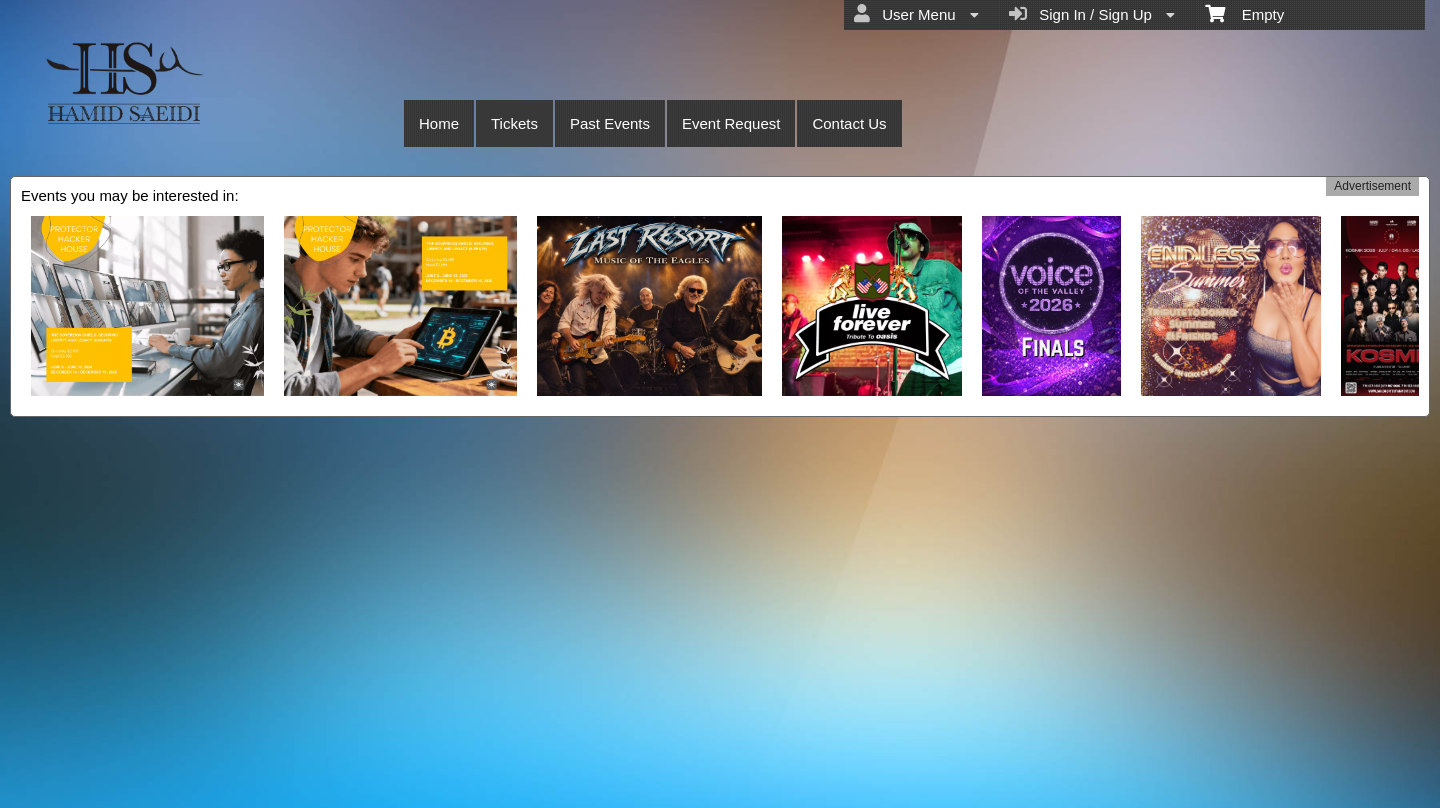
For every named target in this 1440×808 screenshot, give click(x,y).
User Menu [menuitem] (916, 14)
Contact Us (849, 123)
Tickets (514, 123)
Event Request (731, 123)
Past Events (610, 123)
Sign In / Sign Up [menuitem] (1092, 14)
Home (439, 123)
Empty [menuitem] (1244, 13)
